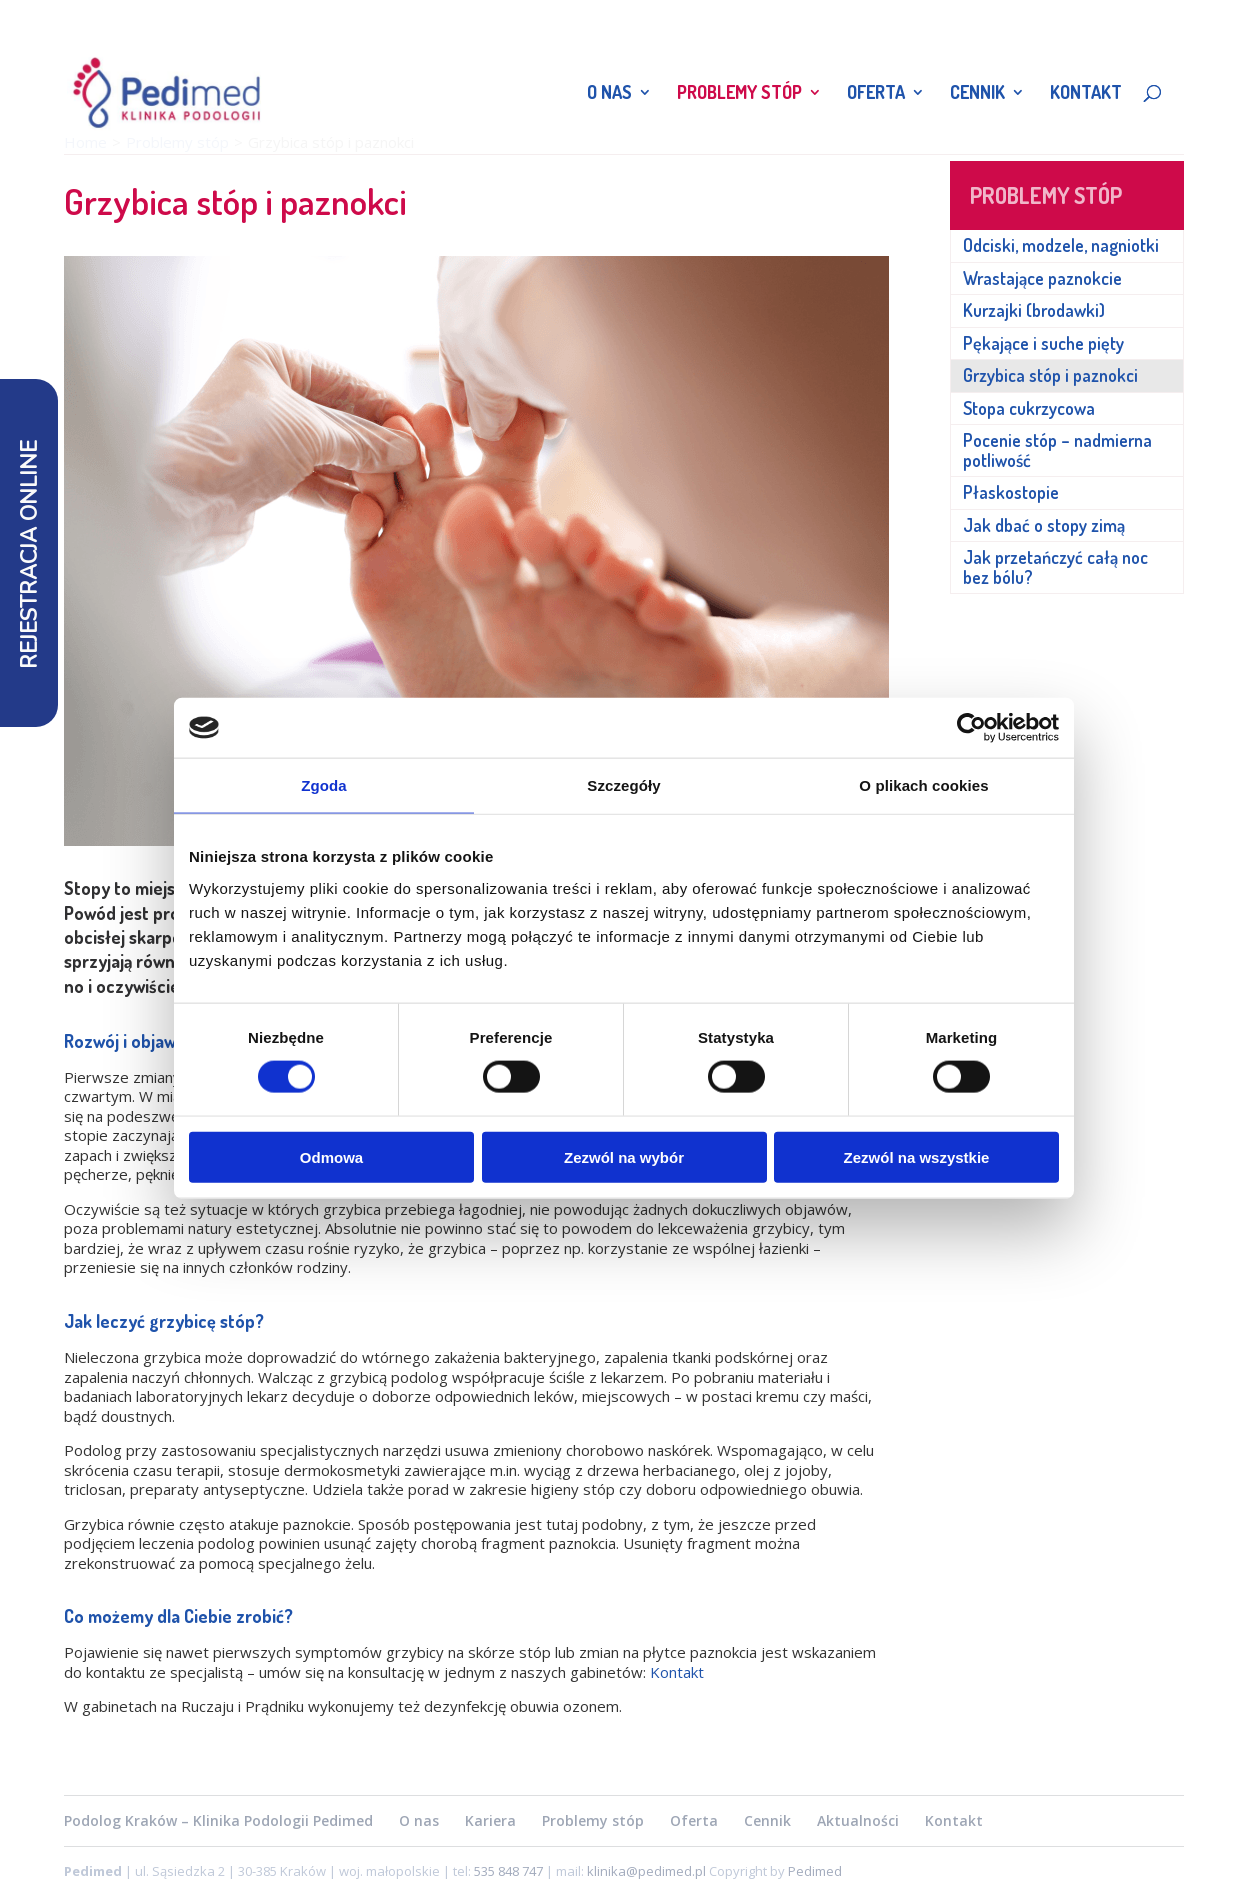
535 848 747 (508, 1871)
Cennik (977, 94)
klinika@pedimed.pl (648, 1871)
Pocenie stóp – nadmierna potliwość (1057, 450)
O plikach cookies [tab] (923, 785)
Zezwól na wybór (624, 1156)
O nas (609, 94)
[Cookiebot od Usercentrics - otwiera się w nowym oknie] (971, 728)
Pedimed (815, 1871)
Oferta (876, 94)
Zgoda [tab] (324, 785)
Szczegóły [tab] (623, 785)
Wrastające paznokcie (1042, 278)
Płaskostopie (1011, 492)
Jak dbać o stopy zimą (1044, 525)
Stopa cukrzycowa (1029, 408)
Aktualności (858, 1820)
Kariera (490, 1820)
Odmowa (331, 1156)
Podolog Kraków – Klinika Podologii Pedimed (218, 1820)
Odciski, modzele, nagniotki (1061, 245)
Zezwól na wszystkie (917, 1156)
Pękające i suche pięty (1043, 343)
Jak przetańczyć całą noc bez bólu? (1055, 567)
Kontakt (1086, 94)
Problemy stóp (739, 94)
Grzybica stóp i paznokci (1050, 375)
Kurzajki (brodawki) (1034, 310)
